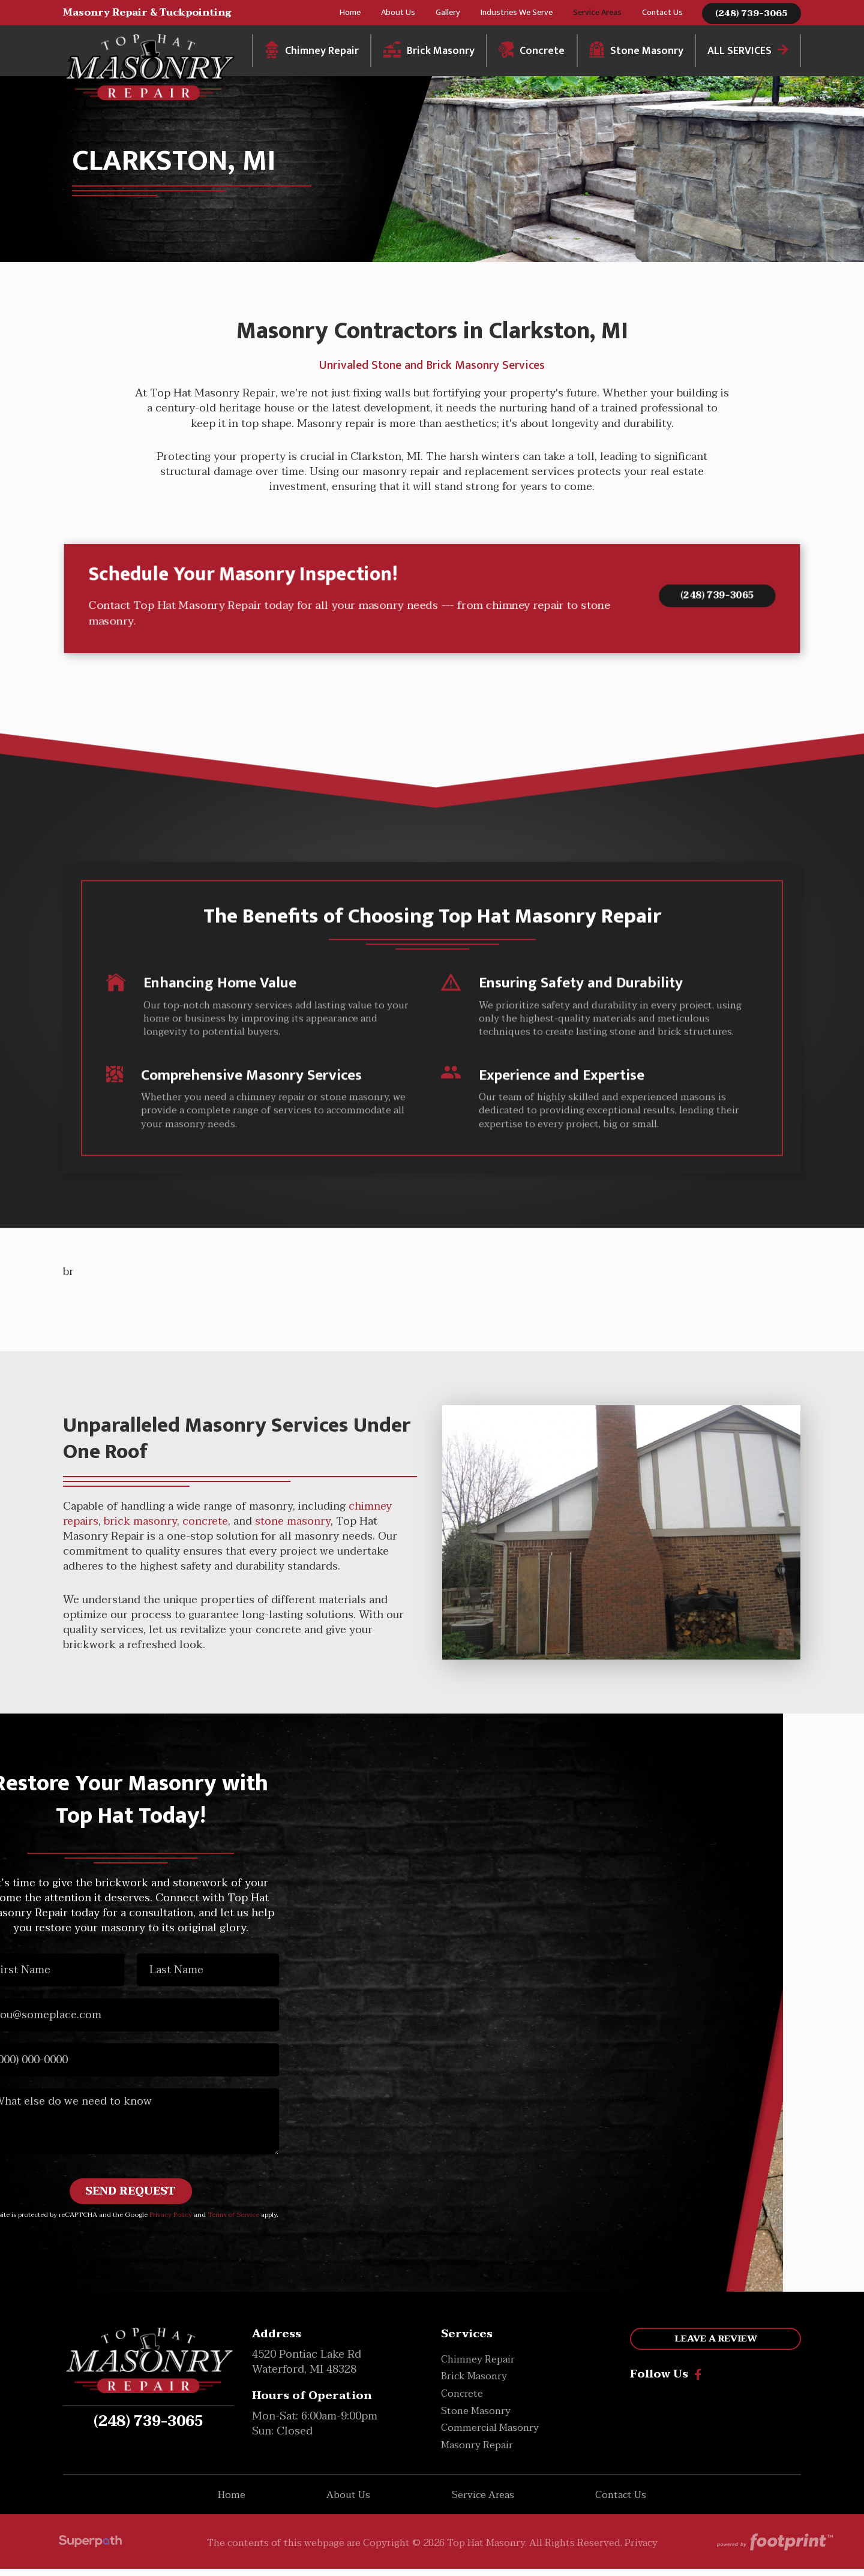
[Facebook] (698, 2381)
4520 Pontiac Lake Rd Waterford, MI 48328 (306, 2369)
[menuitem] (350, 17)
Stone (386, 375)
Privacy (641, 2550)
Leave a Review (715, 2345)
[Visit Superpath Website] (90, 2550)
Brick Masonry (462, 375)
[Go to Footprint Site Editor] (774, 2550)
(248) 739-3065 (751, 18)
